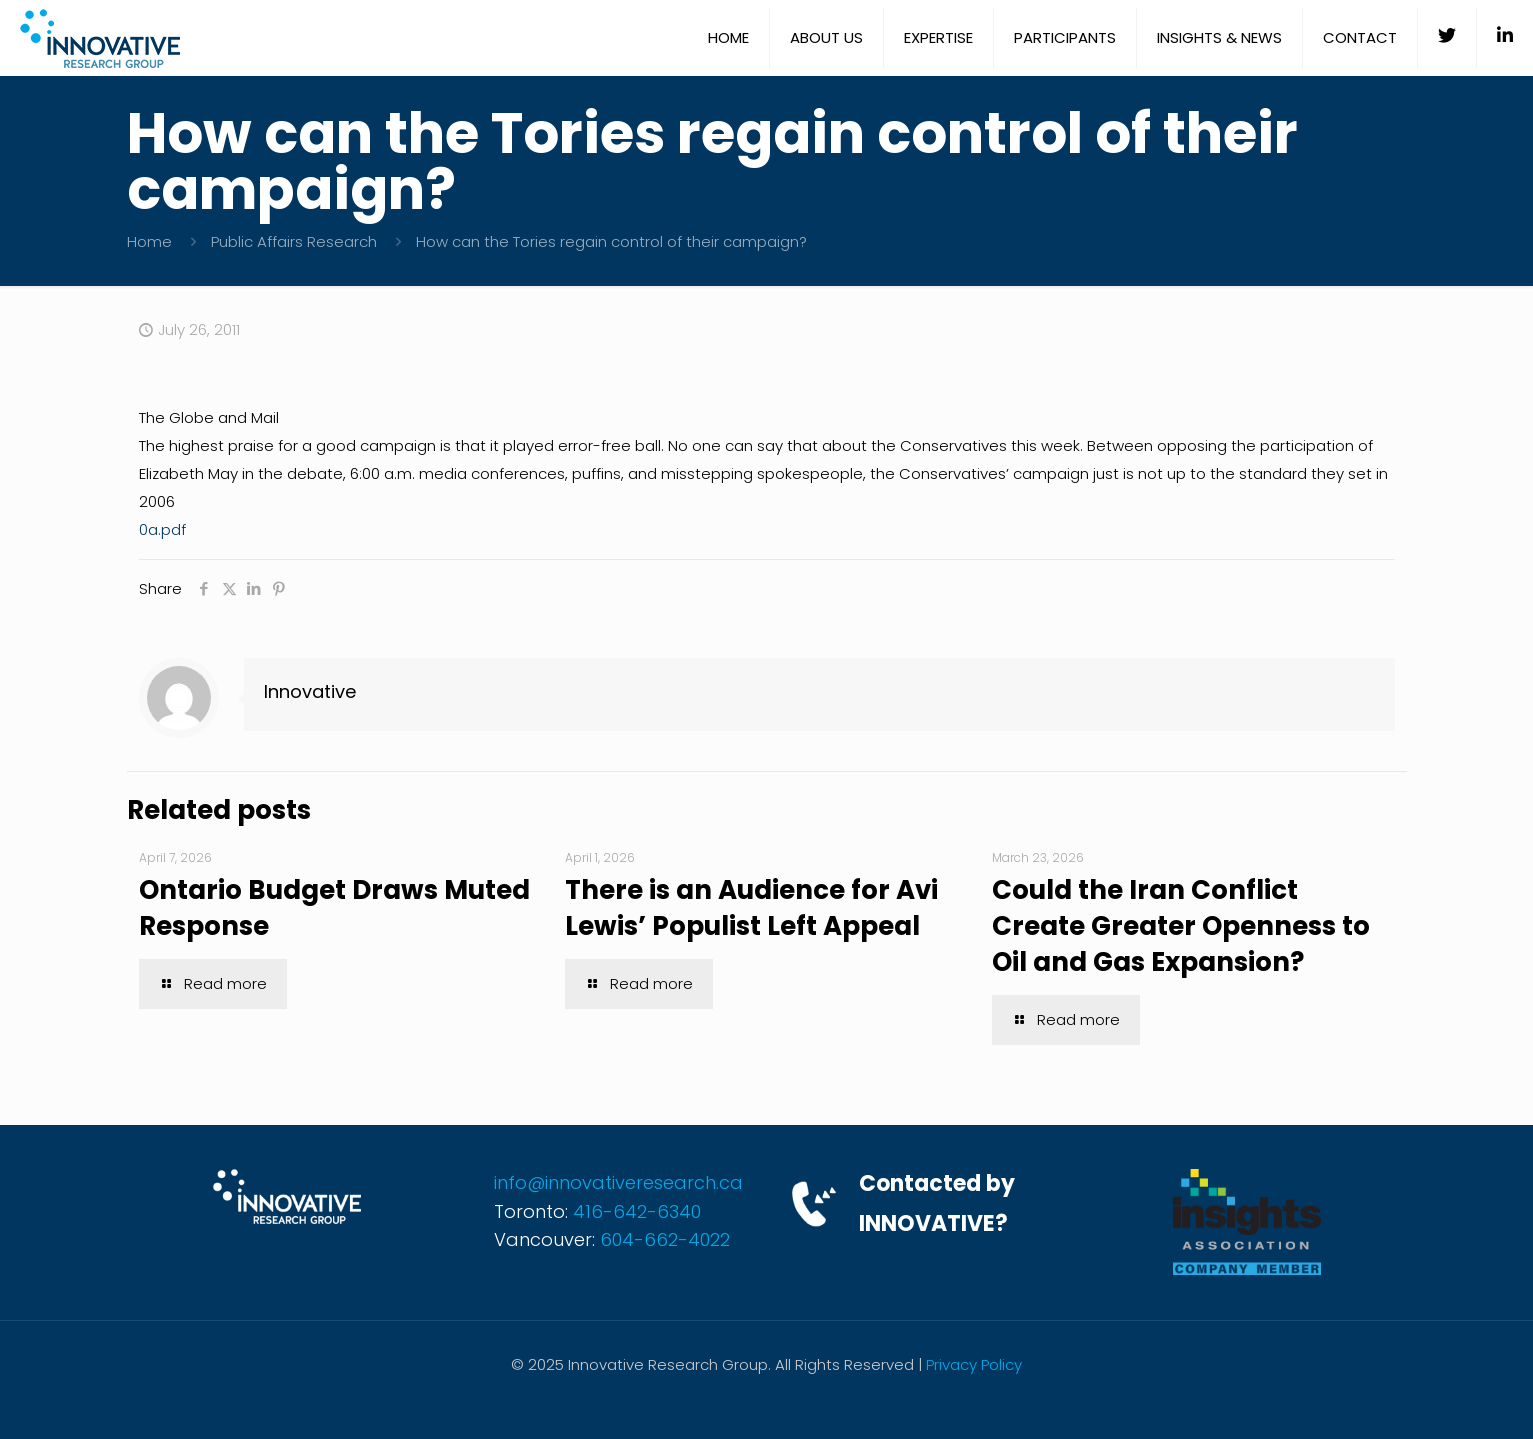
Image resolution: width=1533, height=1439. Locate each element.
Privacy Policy (974, 1364)
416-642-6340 (637, 1211)
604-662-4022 (665, 1239)
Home (149, 241)
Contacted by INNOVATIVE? (937, 1203)
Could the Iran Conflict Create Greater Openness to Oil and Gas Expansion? (1181, 926)
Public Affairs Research (294, 241)
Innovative (310, 691)
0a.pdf (162, 529)
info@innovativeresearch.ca (618, 1182)
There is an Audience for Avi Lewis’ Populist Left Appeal (751, 908)
